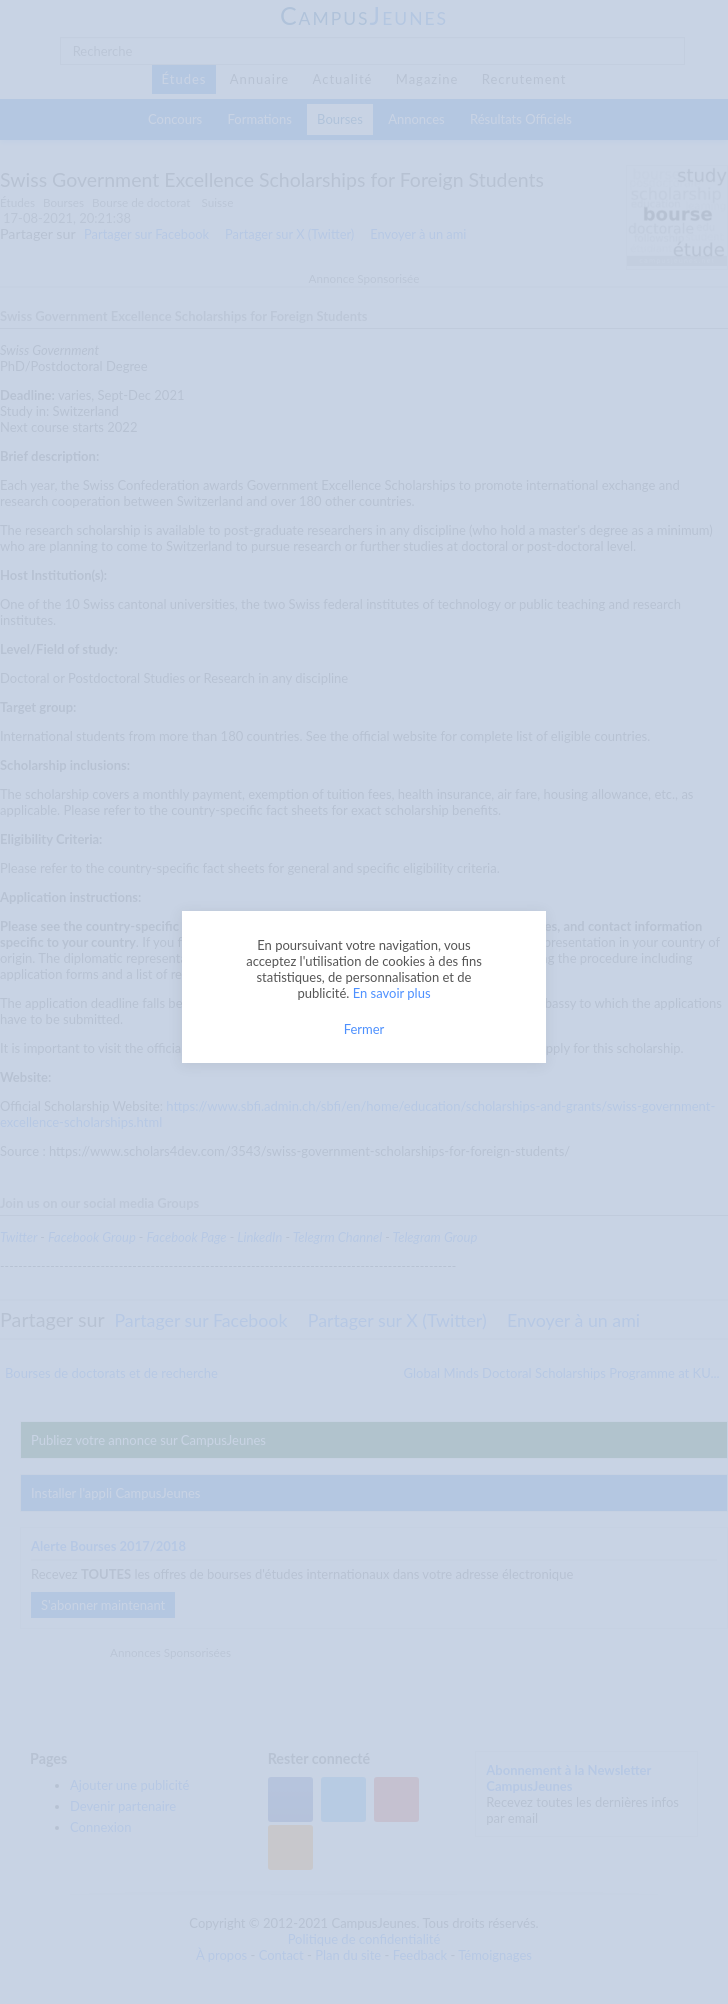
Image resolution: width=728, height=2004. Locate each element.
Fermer (364, 1029)
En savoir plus (392, 993)
